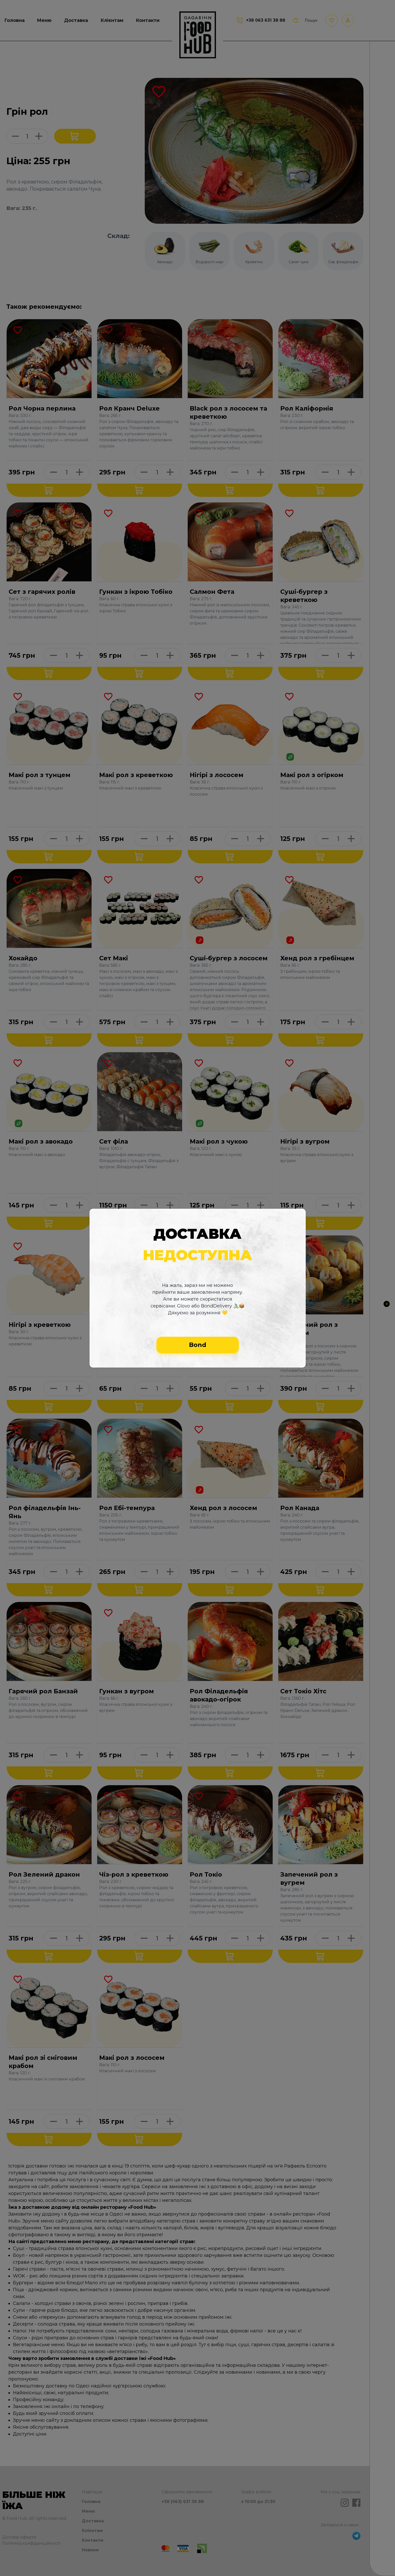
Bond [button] (197, 1344)
